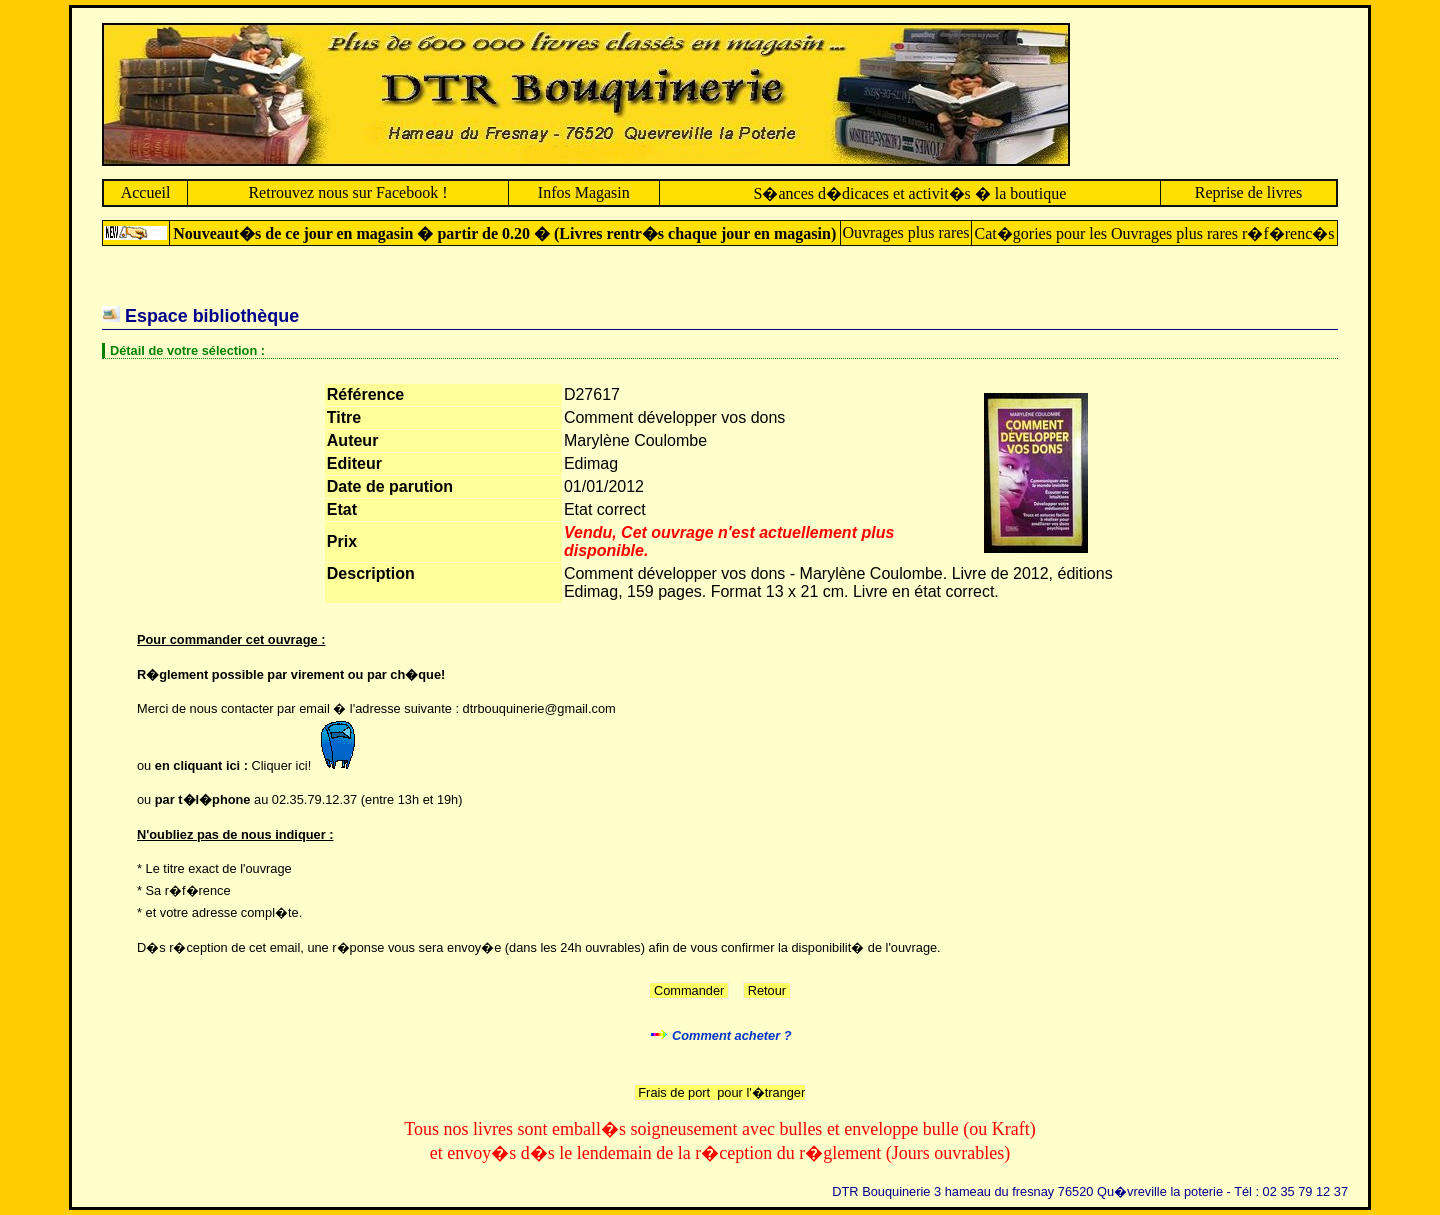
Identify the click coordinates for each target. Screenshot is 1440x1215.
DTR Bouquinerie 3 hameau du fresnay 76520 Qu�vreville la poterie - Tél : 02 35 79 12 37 (1090, 1191)
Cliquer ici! (308, 765)
